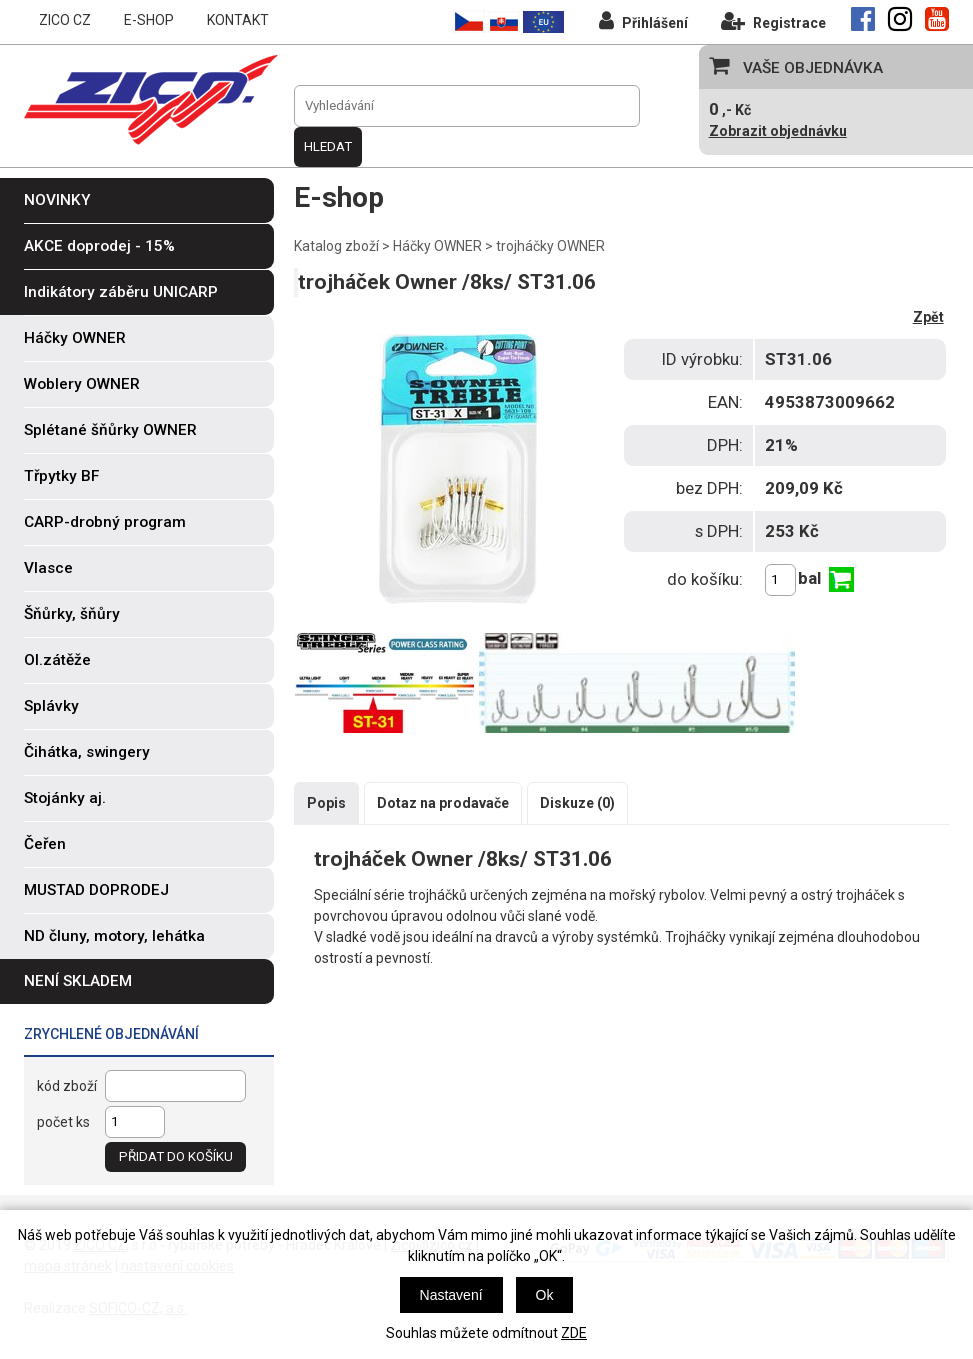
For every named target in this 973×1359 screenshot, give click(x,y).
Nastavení (451, 1295)
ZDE (574, 1333)
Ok (545, 1295)
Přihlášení (643, 20)
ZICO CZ (65, 20)
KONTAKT (238, 20)
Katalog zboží (336, 246)
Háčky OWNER (437, 246)
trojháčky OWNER (550, 246)
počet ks (63, 1122)
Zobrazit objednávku (778, 131)
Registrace (773, 20)
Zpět (928, 317)
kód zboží (67, 1086)
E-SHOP (149, 20)
